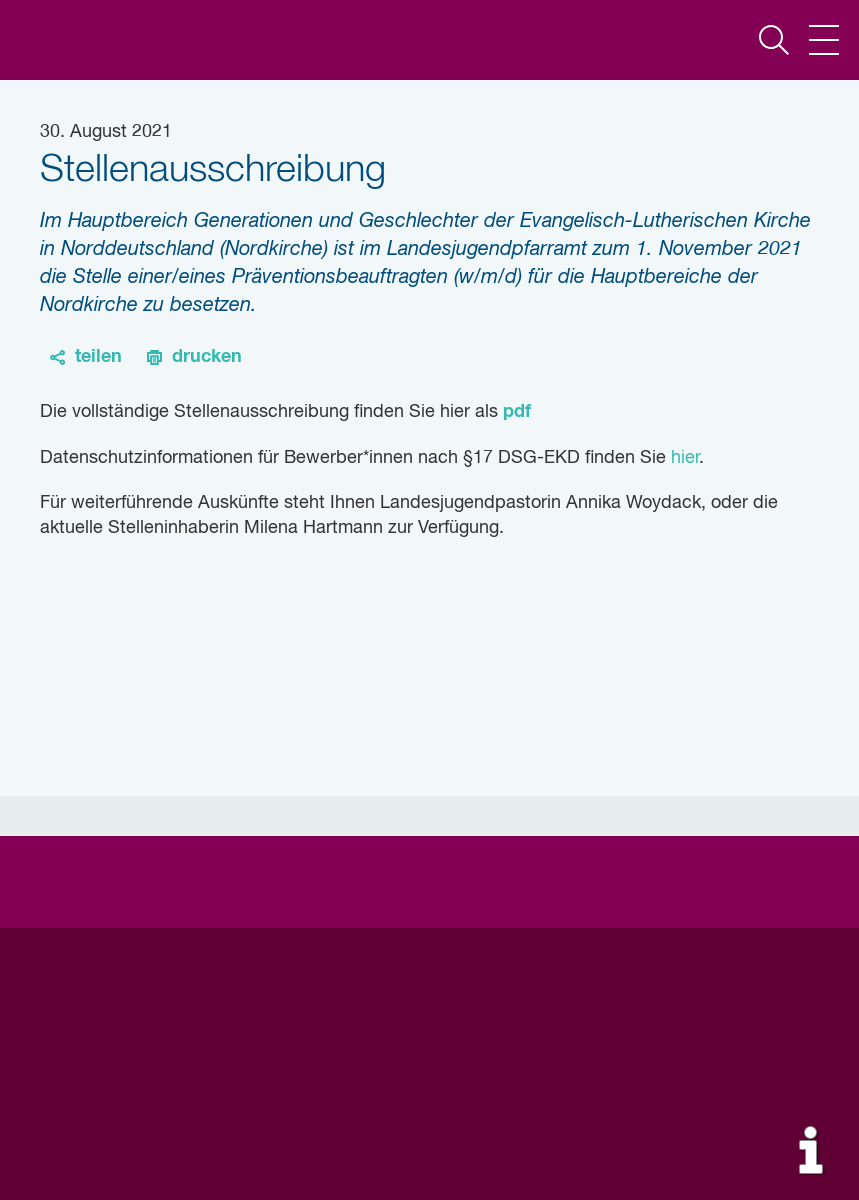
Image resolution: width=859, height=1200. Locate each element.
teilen (98, 357)
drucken (207, 357)
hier (685, 458)
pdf (517, 412)
